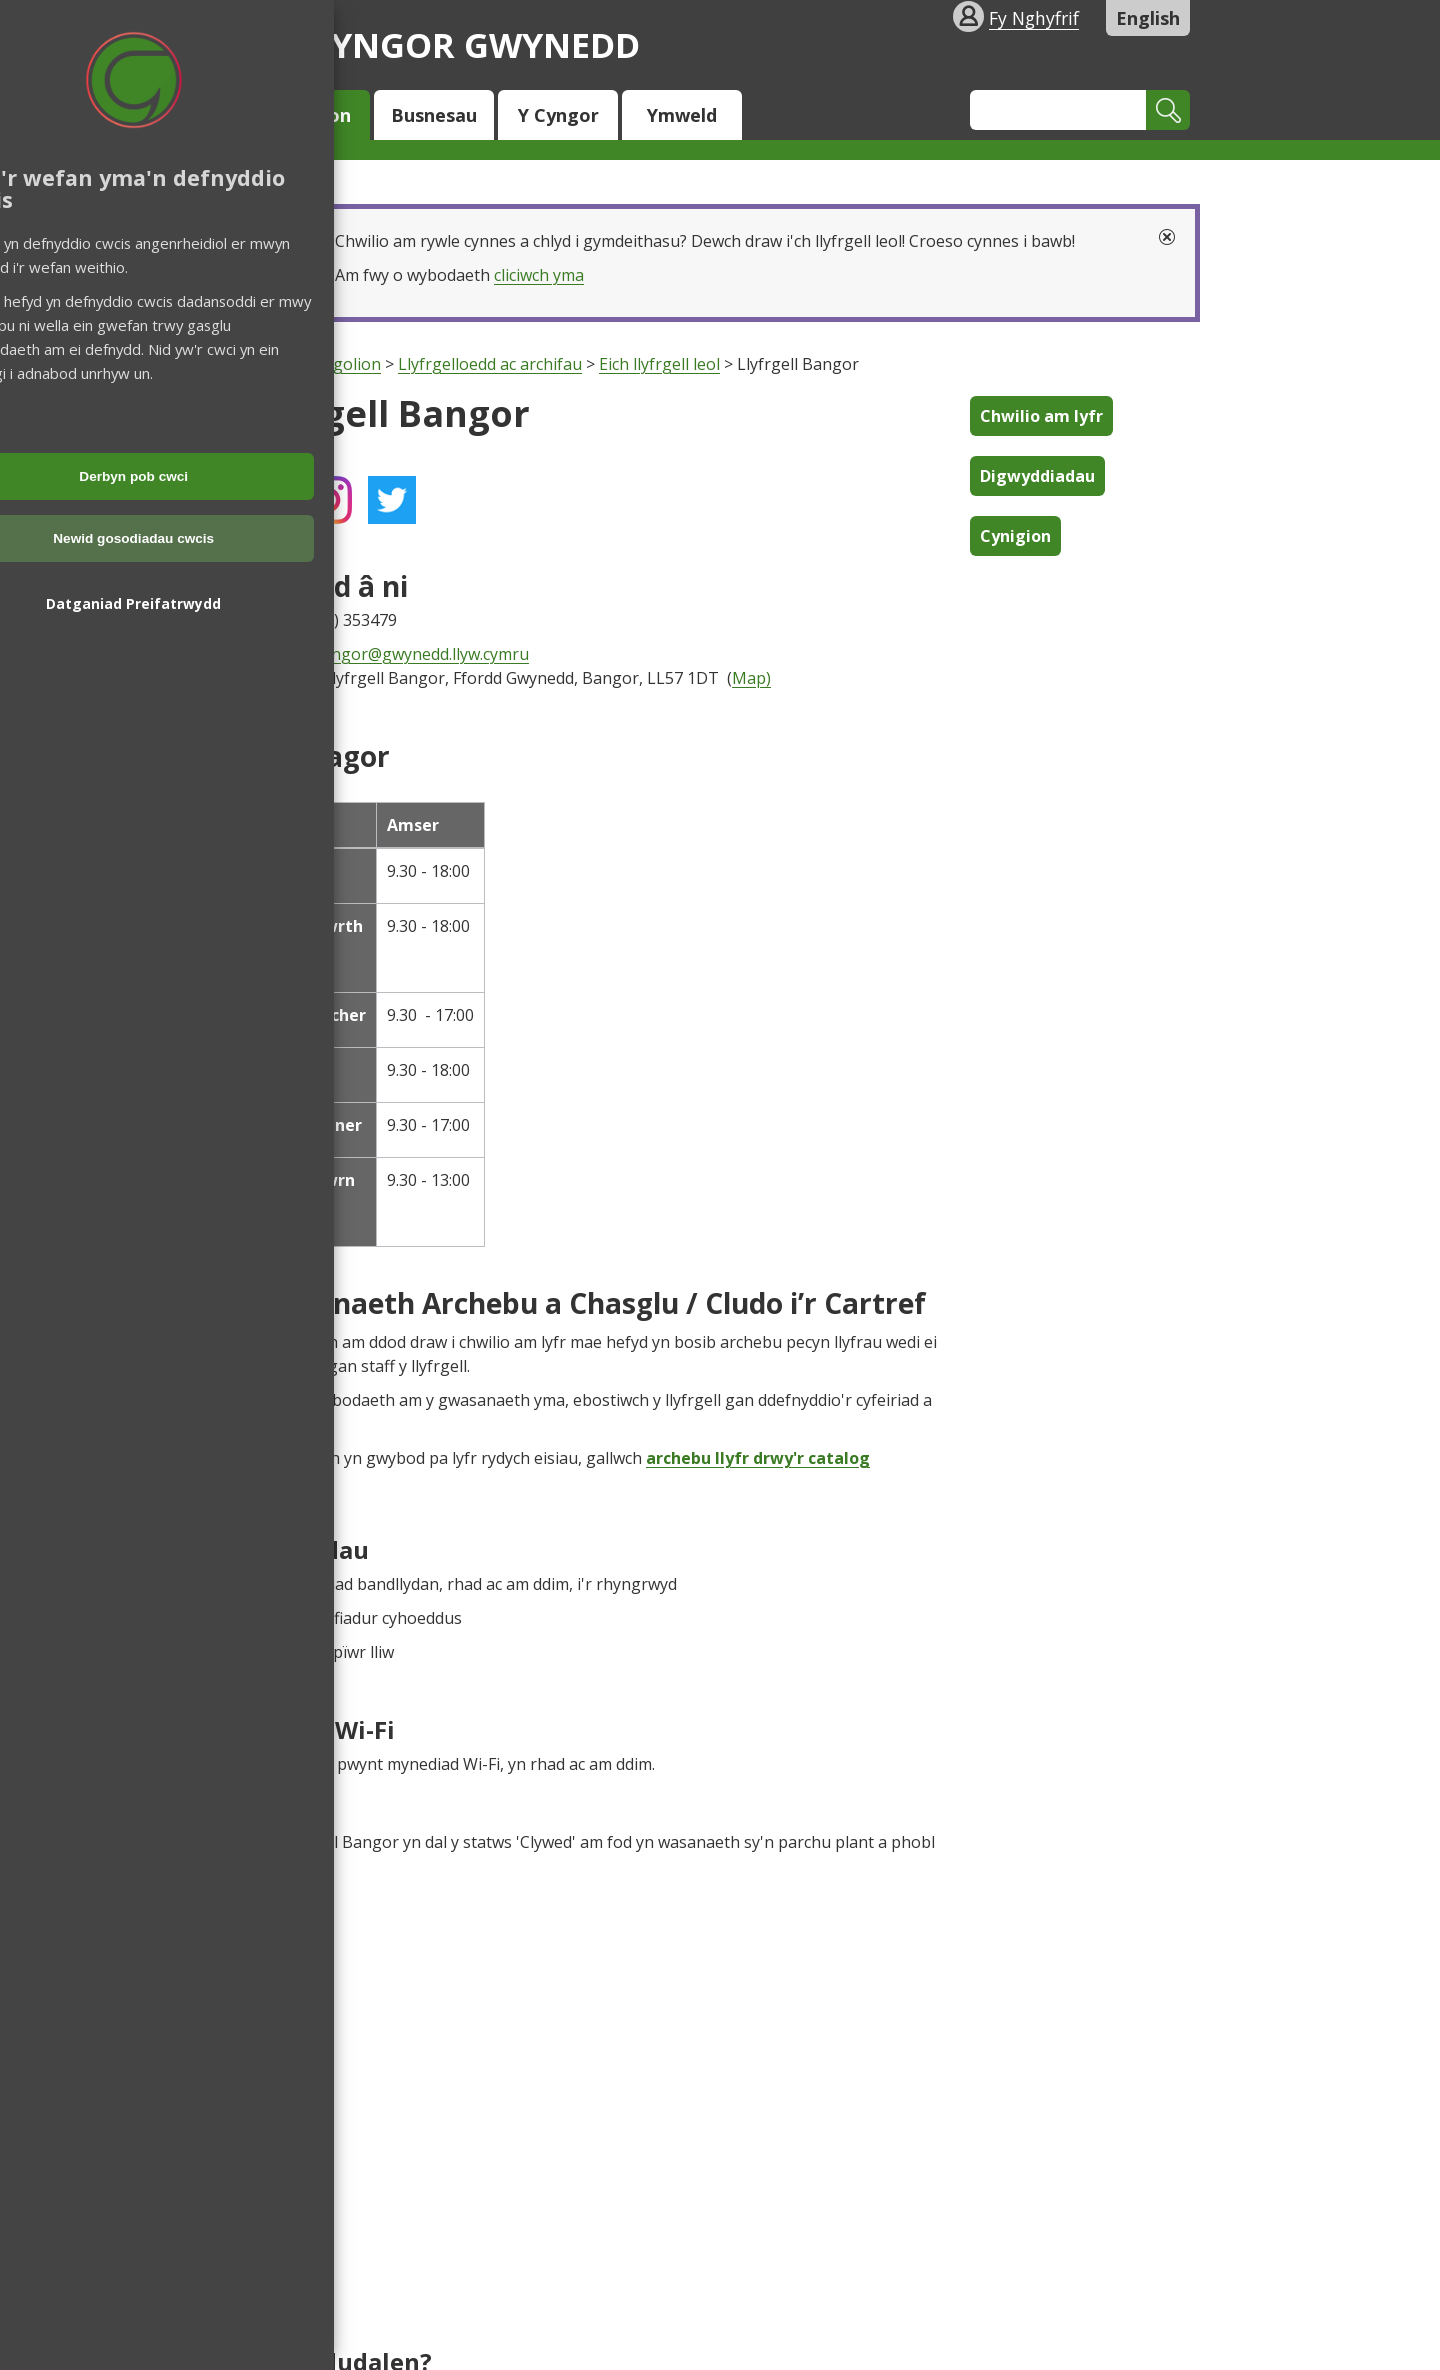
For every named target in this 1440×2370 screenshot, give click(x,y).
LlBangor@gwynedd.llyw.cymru (413, 654)
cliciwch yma (539, 275)
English (1148, 18)
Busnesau (434, 115)
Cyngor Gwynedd (445, 44)
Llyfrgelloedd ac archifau (490, 364)
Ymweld (682, 115)
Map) (751, 678)
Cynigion (1015, 536)
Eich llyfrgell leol (659, 364)
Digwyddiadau (1037, 476)
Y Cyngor (558, 115)
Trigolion (310, 115)
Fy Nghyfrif (1034, 18)
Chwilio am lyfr (1041, 416)
